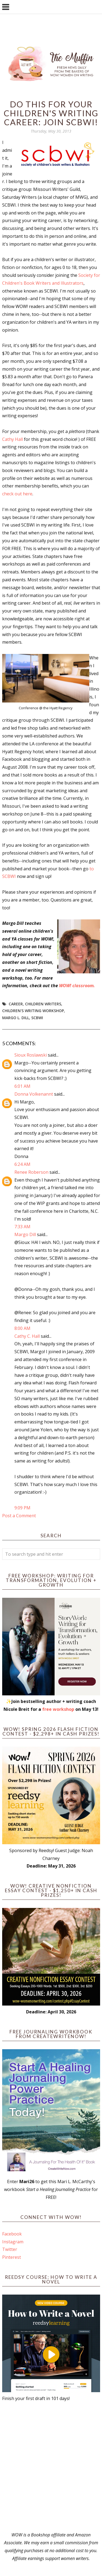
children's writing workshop (33, 1010)
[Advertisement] (51, 2466)
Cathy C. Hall (27, 1336)
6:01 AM (22, 1086)
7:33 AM (22, 1227)
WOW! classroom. (77, 986)
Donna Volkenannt (33, 1094)
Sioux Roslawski (30, 1055)
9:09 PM (22, 1508)
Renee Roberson (31, 1172)
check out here (17, 494)
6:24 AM (22, 1164)
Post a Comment (19, 1516)
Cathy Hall (13, 439)
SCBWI (37, 1017)
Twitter (9, 2249)
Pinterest (11, 2257)
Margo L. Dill (15, 1017)
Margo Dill (25, 1234)
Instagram (12, 2242)
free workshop (58, 1709)
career (16, 1003)
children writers (43, 1003)
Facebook (12, 2234)
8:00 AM (22, 1328)
